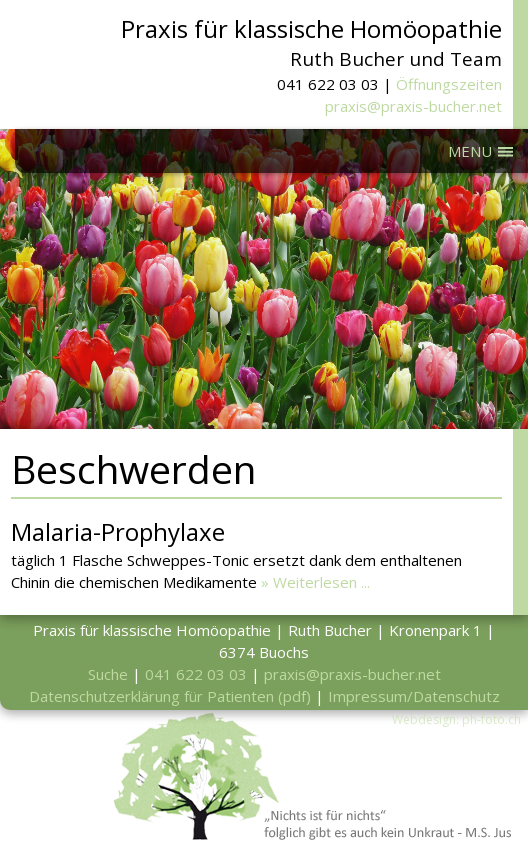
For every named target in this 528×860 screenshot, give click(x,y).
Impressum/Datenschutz (414, 696)
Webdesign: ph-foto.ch (456, 719)
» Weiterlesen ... (315, 582)
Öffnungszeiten (449, 84)
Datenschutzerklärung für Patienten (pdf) (170, 696)
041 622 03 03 (196, 674)
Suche (108, 674)
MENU (470, 151)
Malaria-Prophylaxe (118, 531)
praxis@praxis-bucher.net (413, 106)
